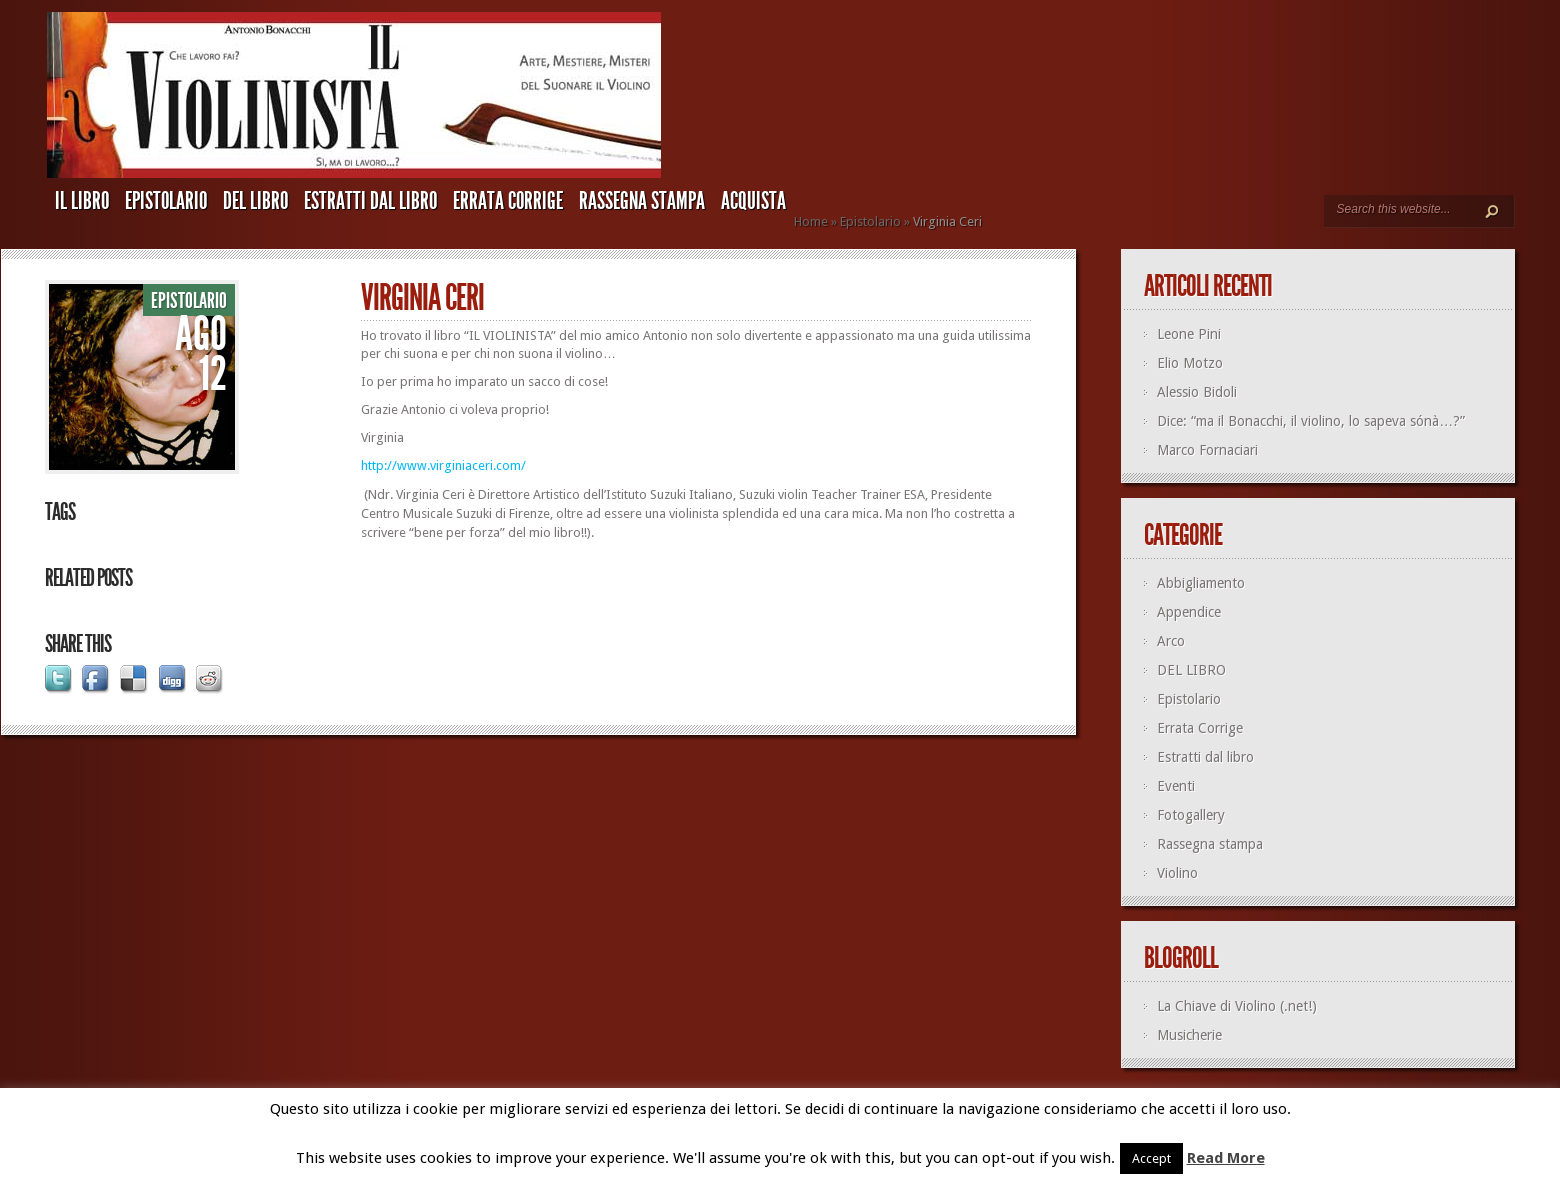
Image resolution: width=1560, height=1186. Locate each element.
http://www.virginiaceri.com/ (443, 465)
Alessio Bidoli (1197, 392)
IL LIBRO (82, 201)
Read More (1226, 1158)
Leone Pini (1189, 334)
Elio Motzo (1190, 363)
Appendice (1189, 612)
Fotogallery (1191, 815)
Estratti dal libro (370, 201)
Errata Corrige (508, 201)
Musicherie (1189, 1035)
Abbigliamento (1201, 583)
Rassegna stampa (642, 201)
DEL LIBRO (255, 201)
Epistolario (166, 201)
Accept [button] (1151, 1158)
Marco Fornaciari (1207, 450)
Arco (1171, 641)
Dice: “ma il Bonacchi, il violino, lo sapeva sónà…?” (1311, 421)
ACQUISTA (753, 201)
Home (811, 221)
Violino (1177, 873)
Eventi (1176, 786)
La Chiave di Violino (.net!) (1237, 1006)
